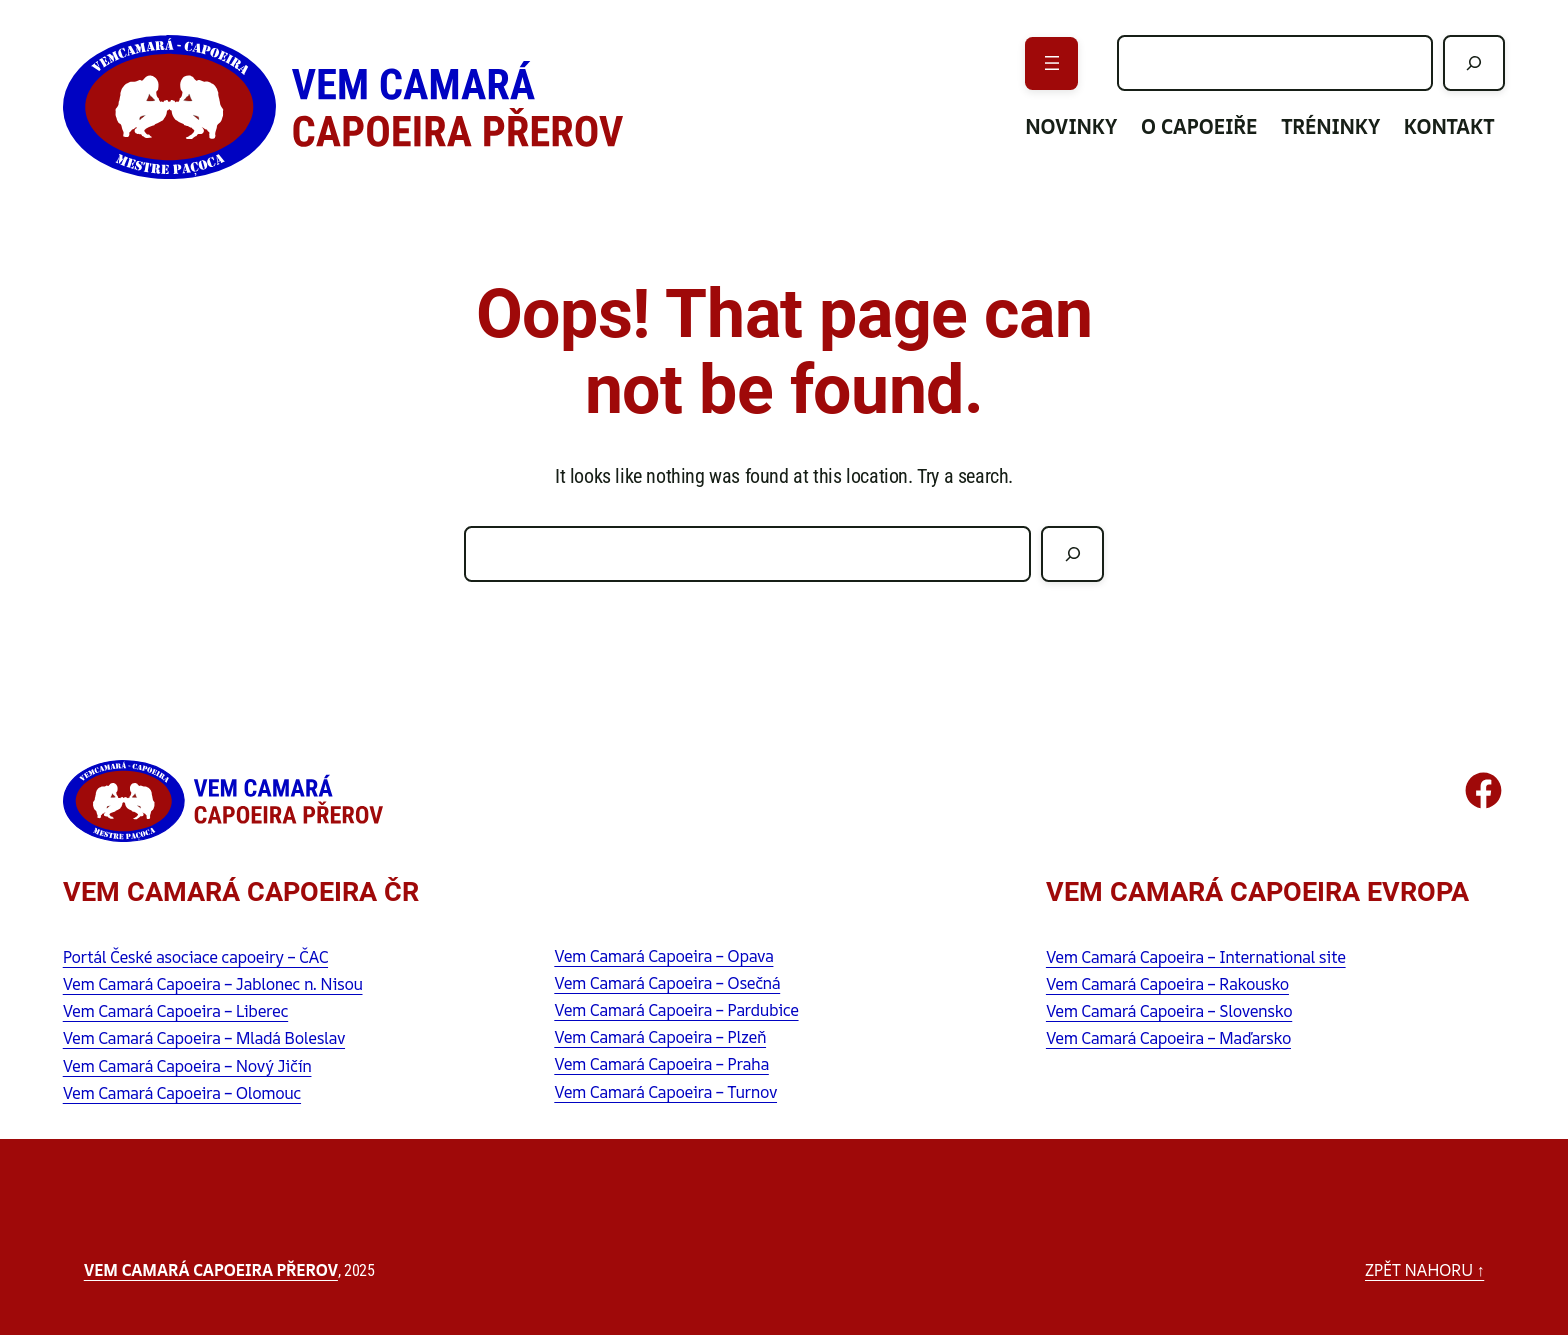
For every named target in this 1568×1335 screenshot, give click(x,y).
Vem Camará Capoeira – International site (1196, 957)
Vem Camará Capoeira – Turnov (665, 1092)
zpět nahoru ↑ (1424, 1270)
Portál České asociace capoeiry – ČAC (195, 957)
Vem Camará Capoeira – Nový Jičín (187, 1066)
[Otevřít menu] (1051, 63)
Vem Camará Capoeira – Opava (663, 956)
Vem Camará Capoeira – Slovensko (1169, 1011)
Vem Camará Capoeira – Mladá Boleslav (204, 1038)
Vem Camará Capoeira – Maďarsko (1168, 1038)
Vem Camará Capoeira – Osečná (667, 983)
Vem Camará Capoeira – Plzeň (660, 1037)
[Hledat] (1474, 63)
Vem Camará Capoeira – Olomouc (182, 1093)
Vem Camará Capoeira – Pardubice (676, 1010)
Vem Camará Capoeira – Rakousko (1167, 984)
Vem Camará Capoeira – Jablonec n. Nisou (213, 984)
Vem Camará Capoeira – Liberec (175, 1011)
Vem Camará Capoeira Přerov (211, 1270)
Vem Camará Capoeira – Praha (661, 1064)
